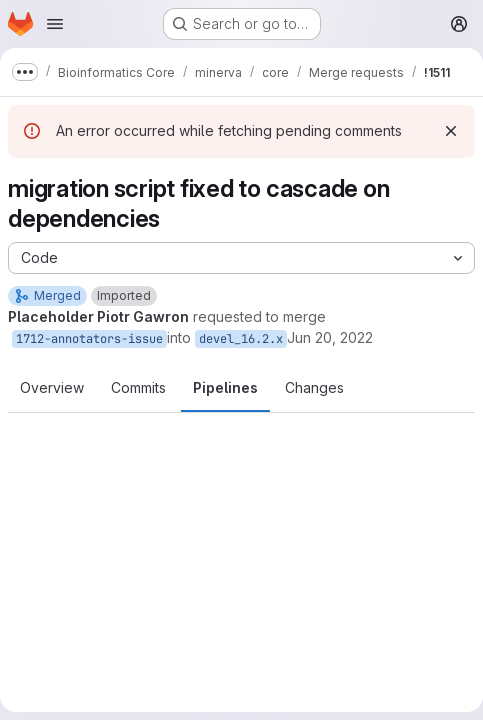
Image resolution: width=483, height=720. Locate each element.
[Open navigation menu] (55, 24)
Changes (314, 387)
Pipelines (225, 387)
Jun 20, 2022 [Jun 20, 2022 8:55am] (330, 337)
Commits (138, 387)
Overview (52, 387)
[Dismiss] (451, 131)
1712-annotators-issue (89, 339)
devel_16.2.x (241, 339)
